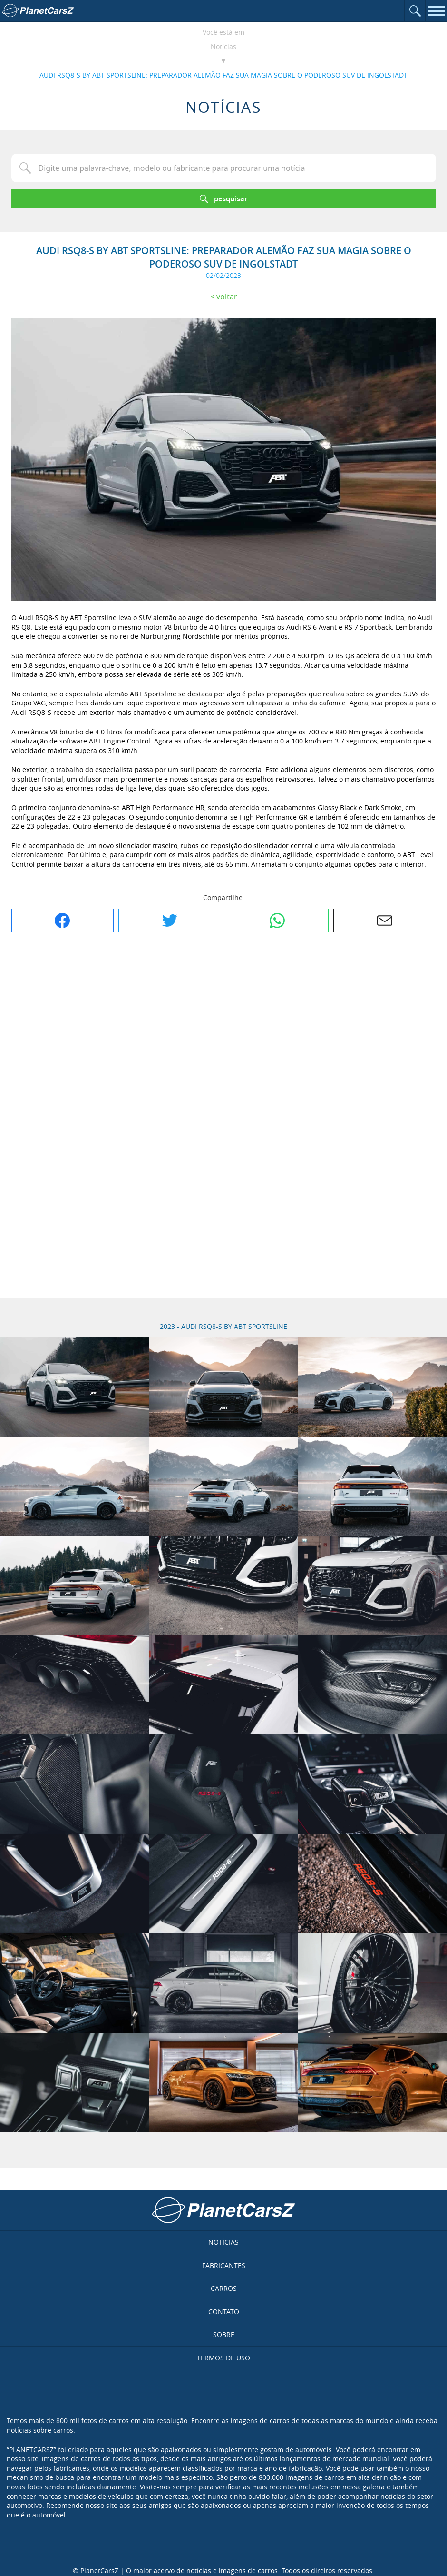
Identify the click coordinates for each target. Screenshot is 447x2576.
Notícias (223, 46)
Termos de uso (223, 2357)
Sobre (223, 2334)
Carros (224, 2288)
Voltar (226, 296)
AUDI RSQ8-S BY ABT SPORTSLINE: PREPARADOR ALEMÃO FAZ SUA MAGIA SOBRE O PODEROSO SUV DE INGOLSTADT (223, 74)
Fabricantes (223, 2265)
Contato (223, 2311)
